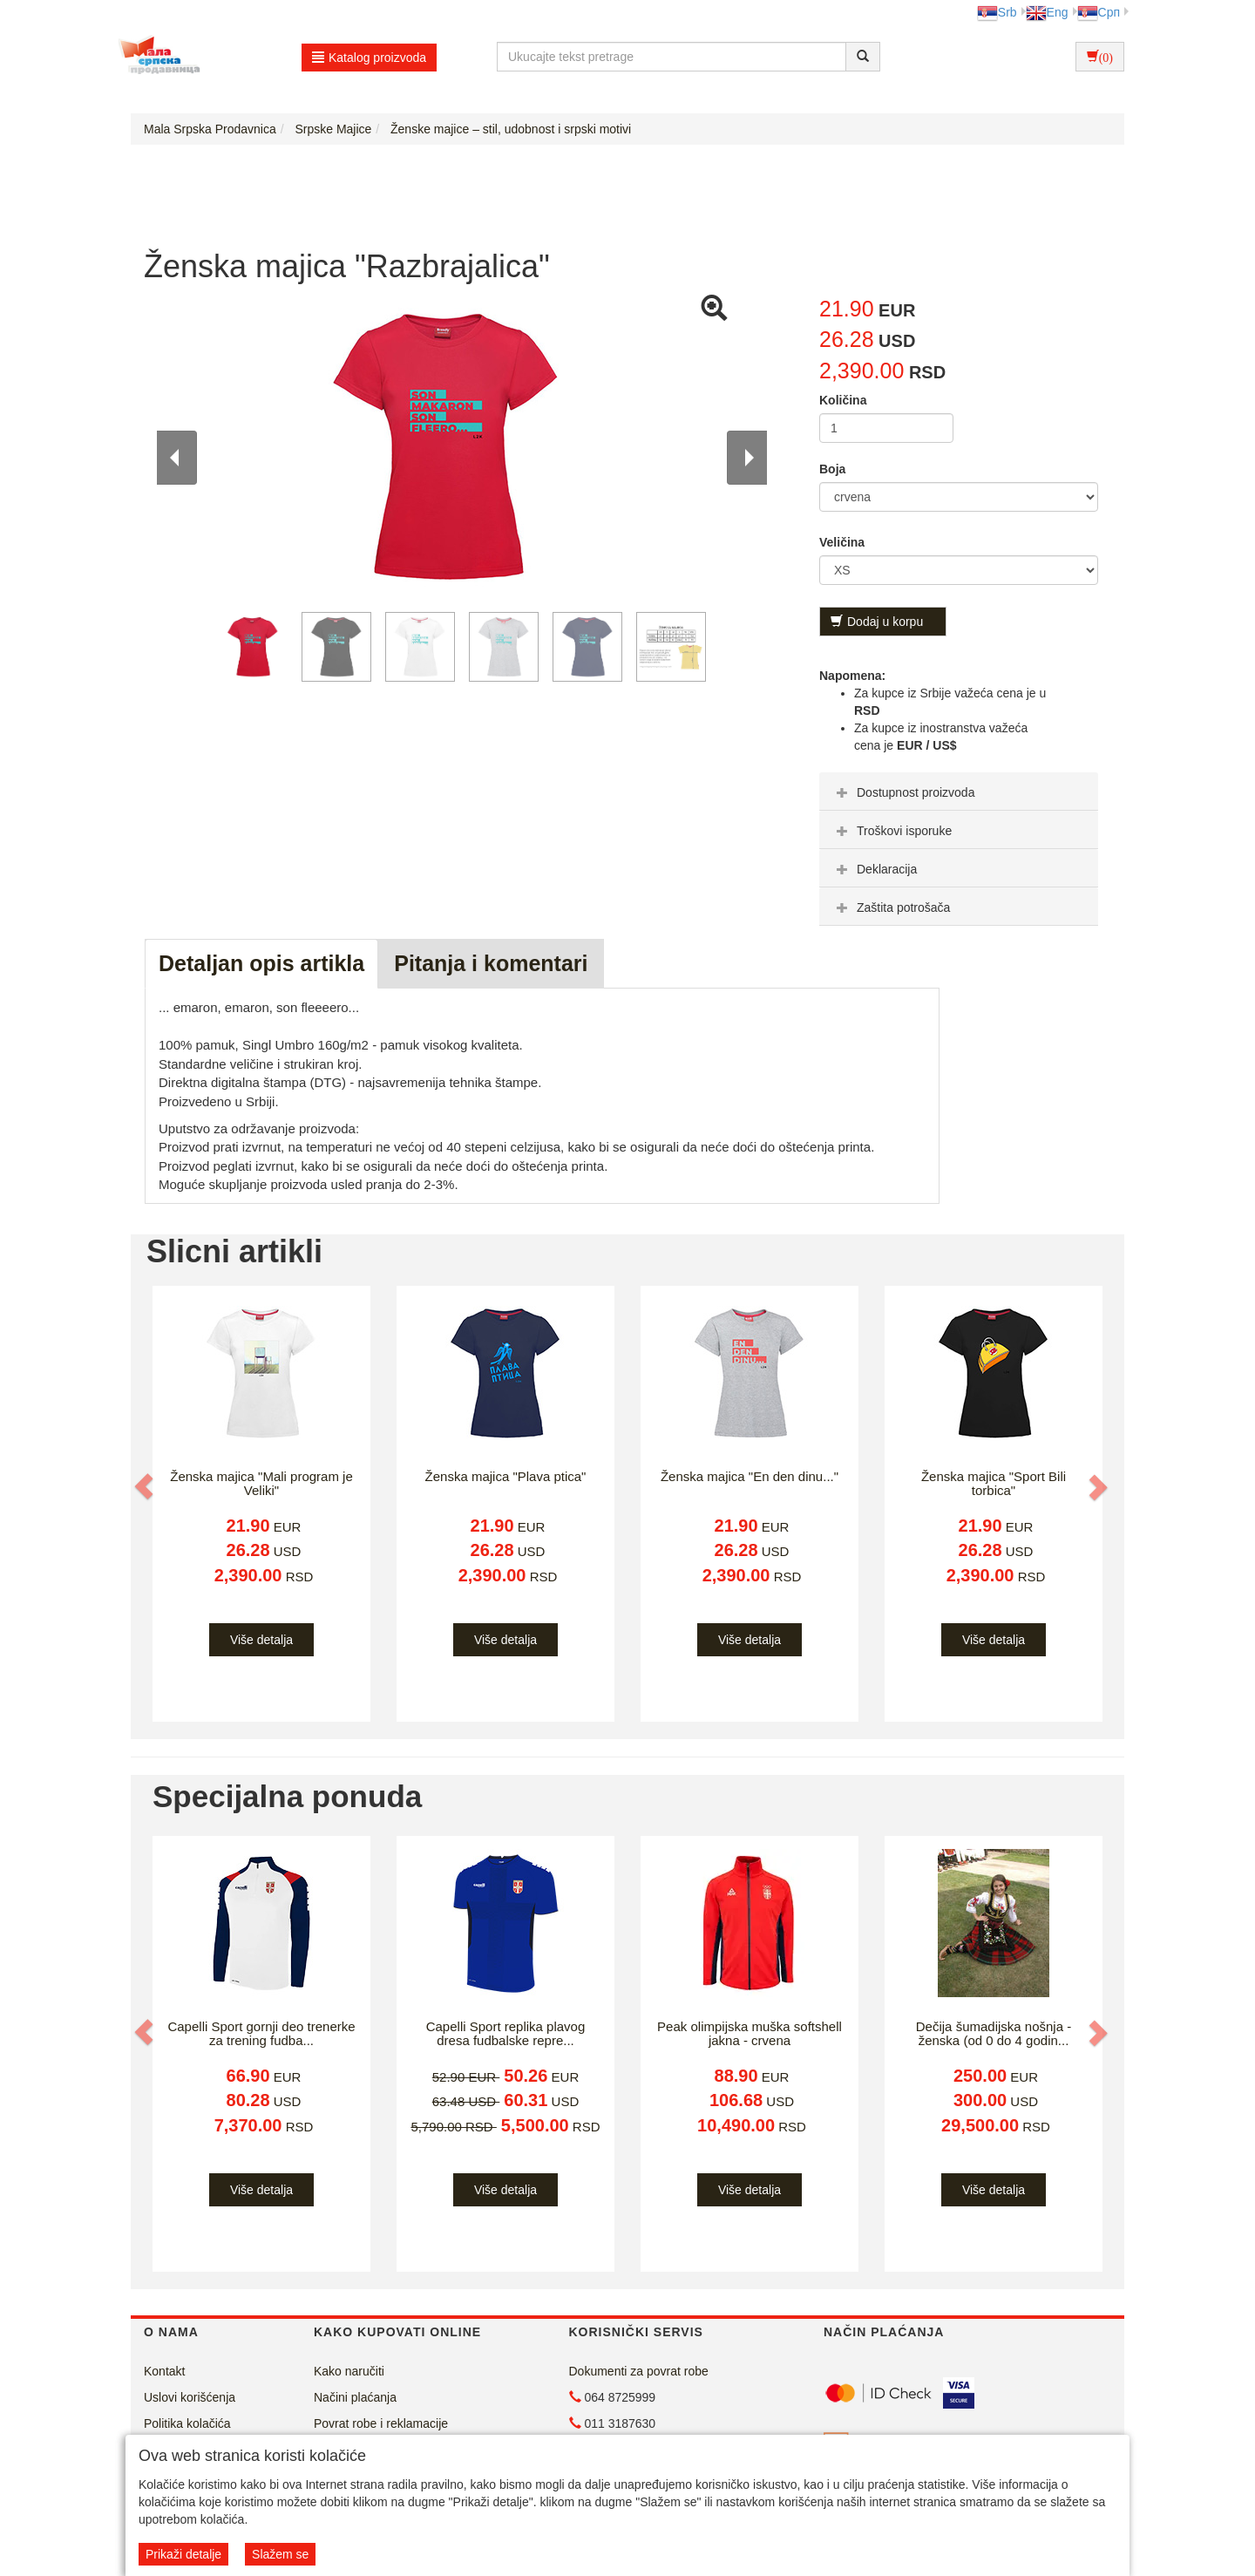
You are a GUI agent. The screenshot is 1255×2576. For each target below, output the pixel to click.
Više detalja (261, 1640)
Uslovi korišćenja (189, 2397)
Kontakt (164, 2371)
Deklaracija (874, 869)
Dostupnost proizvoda (903, 792)
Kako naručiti (349, 2371)
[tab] (958, 791)
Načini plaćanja (355, 2397)
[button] (145, 1487)
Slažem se (280, 2554)
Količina (842, 400)
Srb (997, 12)
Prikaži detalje (183, 2554)
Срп (1098, 12)
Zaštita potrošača (891, 907)
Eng (1047, 12)
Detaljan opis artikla (261, 963)
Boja (832, 469)
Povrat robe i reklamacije (381, 2423)
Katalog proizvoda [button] (369, 58)
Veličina (842, 542)
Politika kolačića (187, 2423)
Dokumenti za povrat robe (639, 2371)
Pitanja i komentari (490, 963)
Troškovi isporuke (892, 831)
